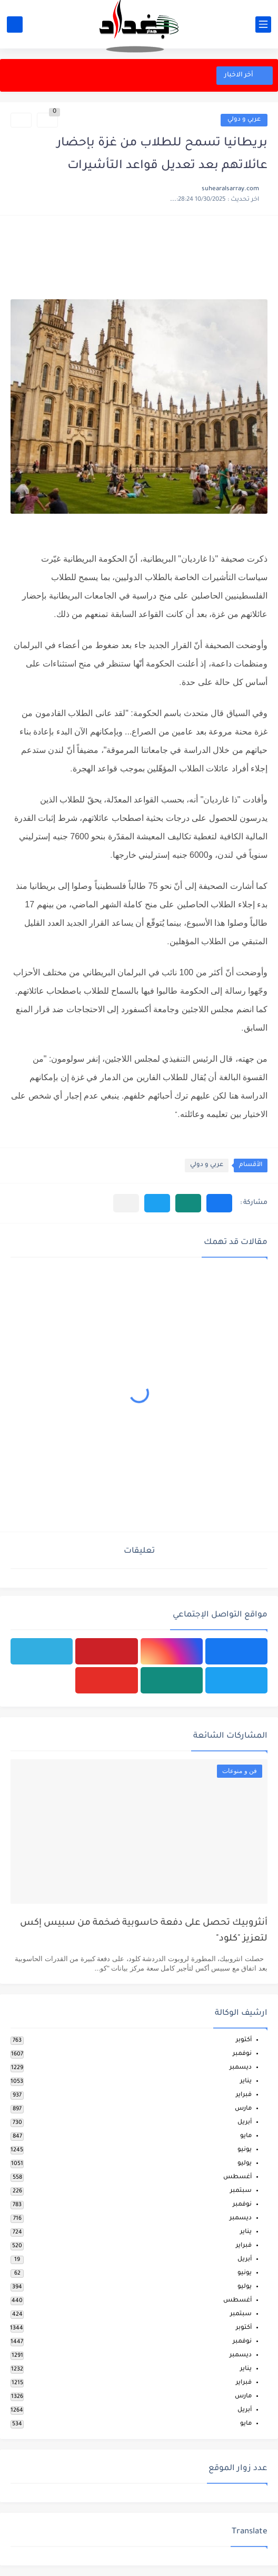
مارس (243, 2108)
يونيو (244, 2150)
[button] (219, 1203)
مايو (246, 2136)
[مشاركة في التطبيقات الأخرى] (126, 1203)
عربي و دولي (244, 119)
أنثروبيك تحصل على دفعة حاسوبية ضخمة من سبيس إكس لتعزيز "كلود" (143, 1931)
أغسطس (237, 2177)
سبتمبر (241, 2191)
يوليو (244, 2163)
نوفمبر (242, 2054)
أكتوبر (244, 2040)
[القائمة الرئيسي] (263, 24)
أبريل (244, 2122)
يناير (246, 2081)
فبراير (244, 2095)
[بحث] (15, 24)
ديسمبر (241, 2067)
